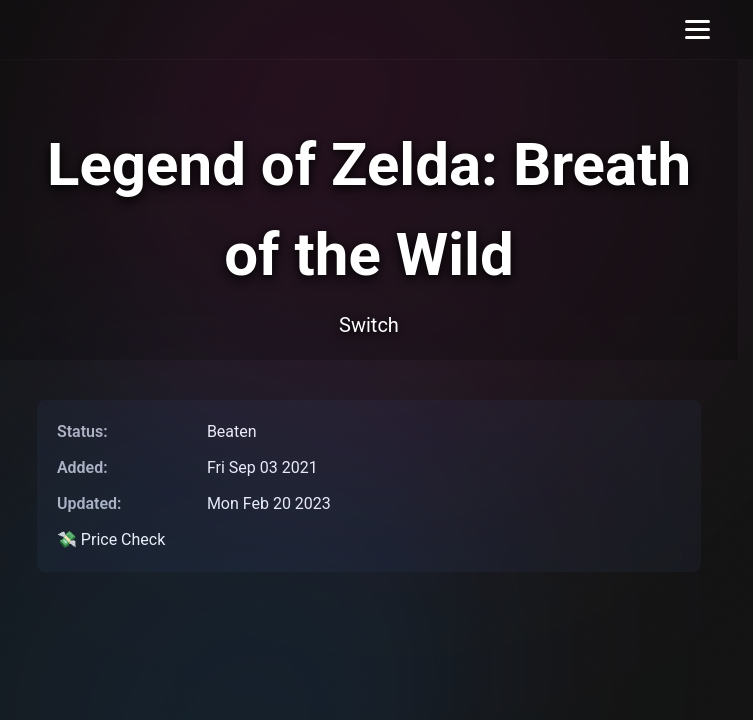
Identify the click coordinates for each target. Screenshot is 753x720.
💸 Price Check (111, 539)
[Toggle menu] (697, 29)
